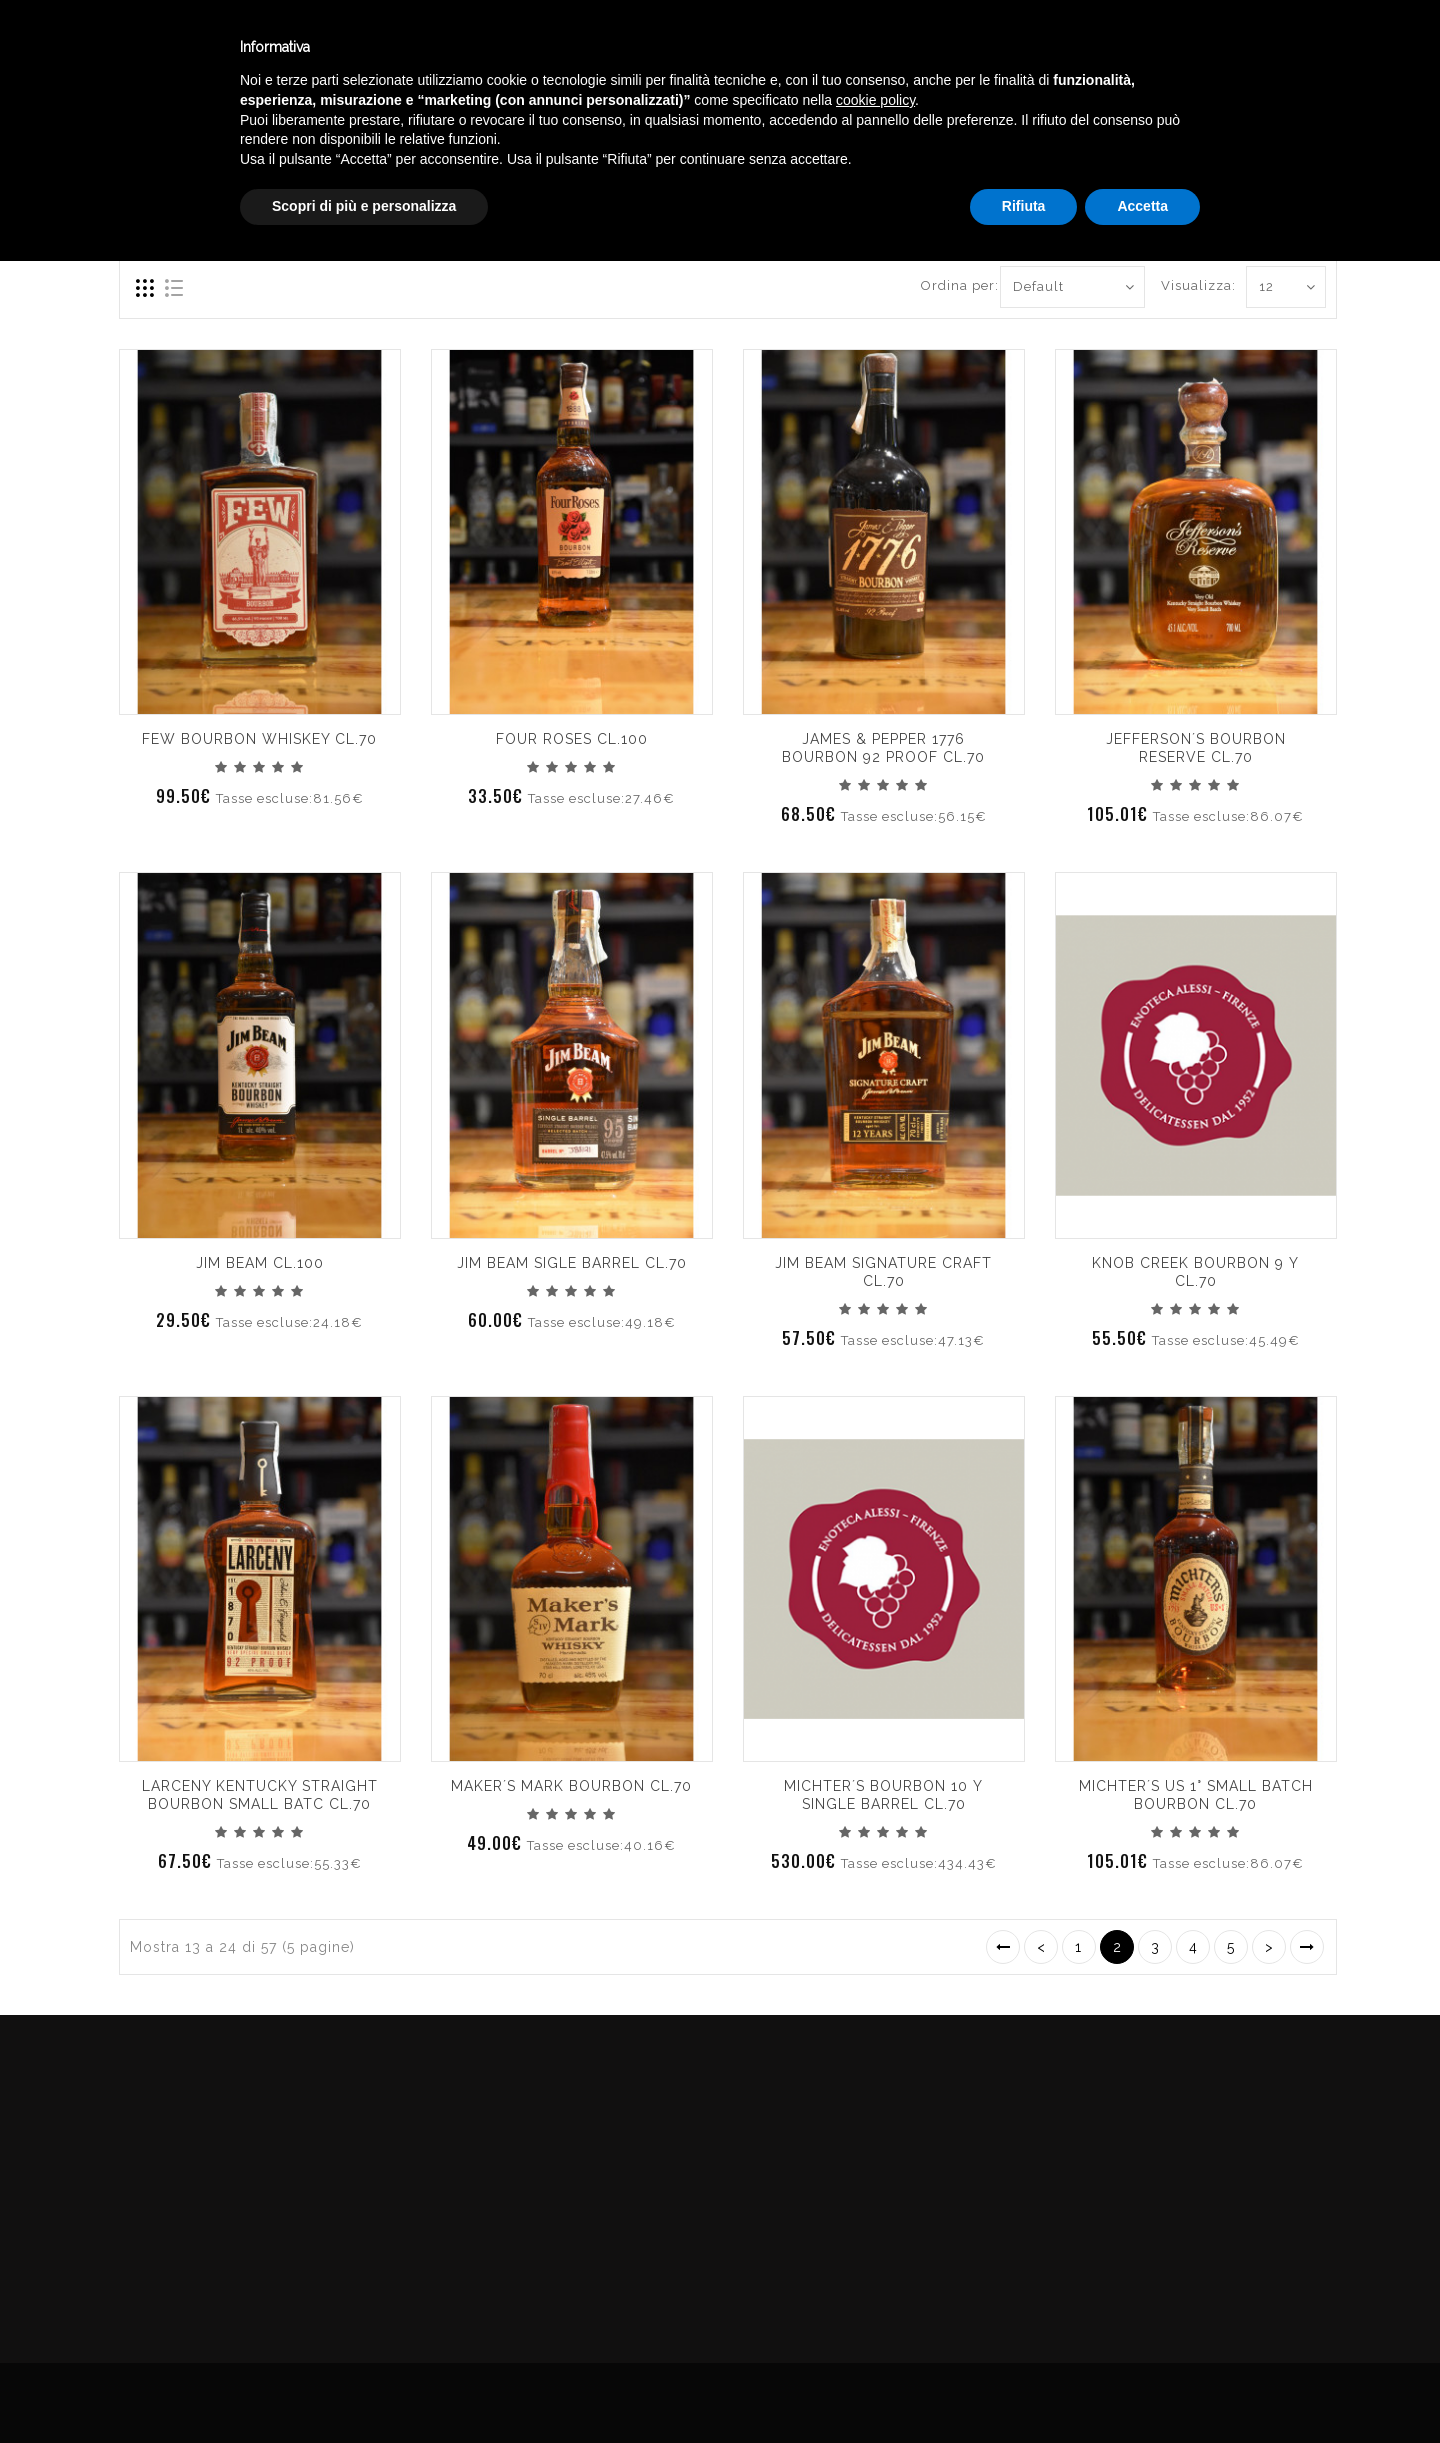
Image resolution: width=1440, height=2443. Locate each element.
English (1230, 67)
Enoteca (259, 48)
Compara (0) (162, 215)
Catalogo (492, 48)
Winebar (373, 48)
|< (1003, 1947)
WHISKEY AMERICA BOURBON (1231, 143)
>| (1307, 1947)
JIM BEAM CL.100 (260, 1263)
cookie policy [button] (875, 2282)
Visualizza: (1183, 285)
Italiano (1229, 43)
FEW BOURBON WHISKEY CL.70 (259, 739)
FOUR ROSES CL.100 (572, 739)
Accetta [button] (1142, 2388)
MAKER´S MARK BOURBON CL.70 (571, 1786)
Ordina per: (953, 285)
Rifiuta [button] (1024, 2388)
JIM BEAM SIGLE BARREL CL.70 (572, 1263)
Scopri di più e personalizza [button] (364, 2388)
